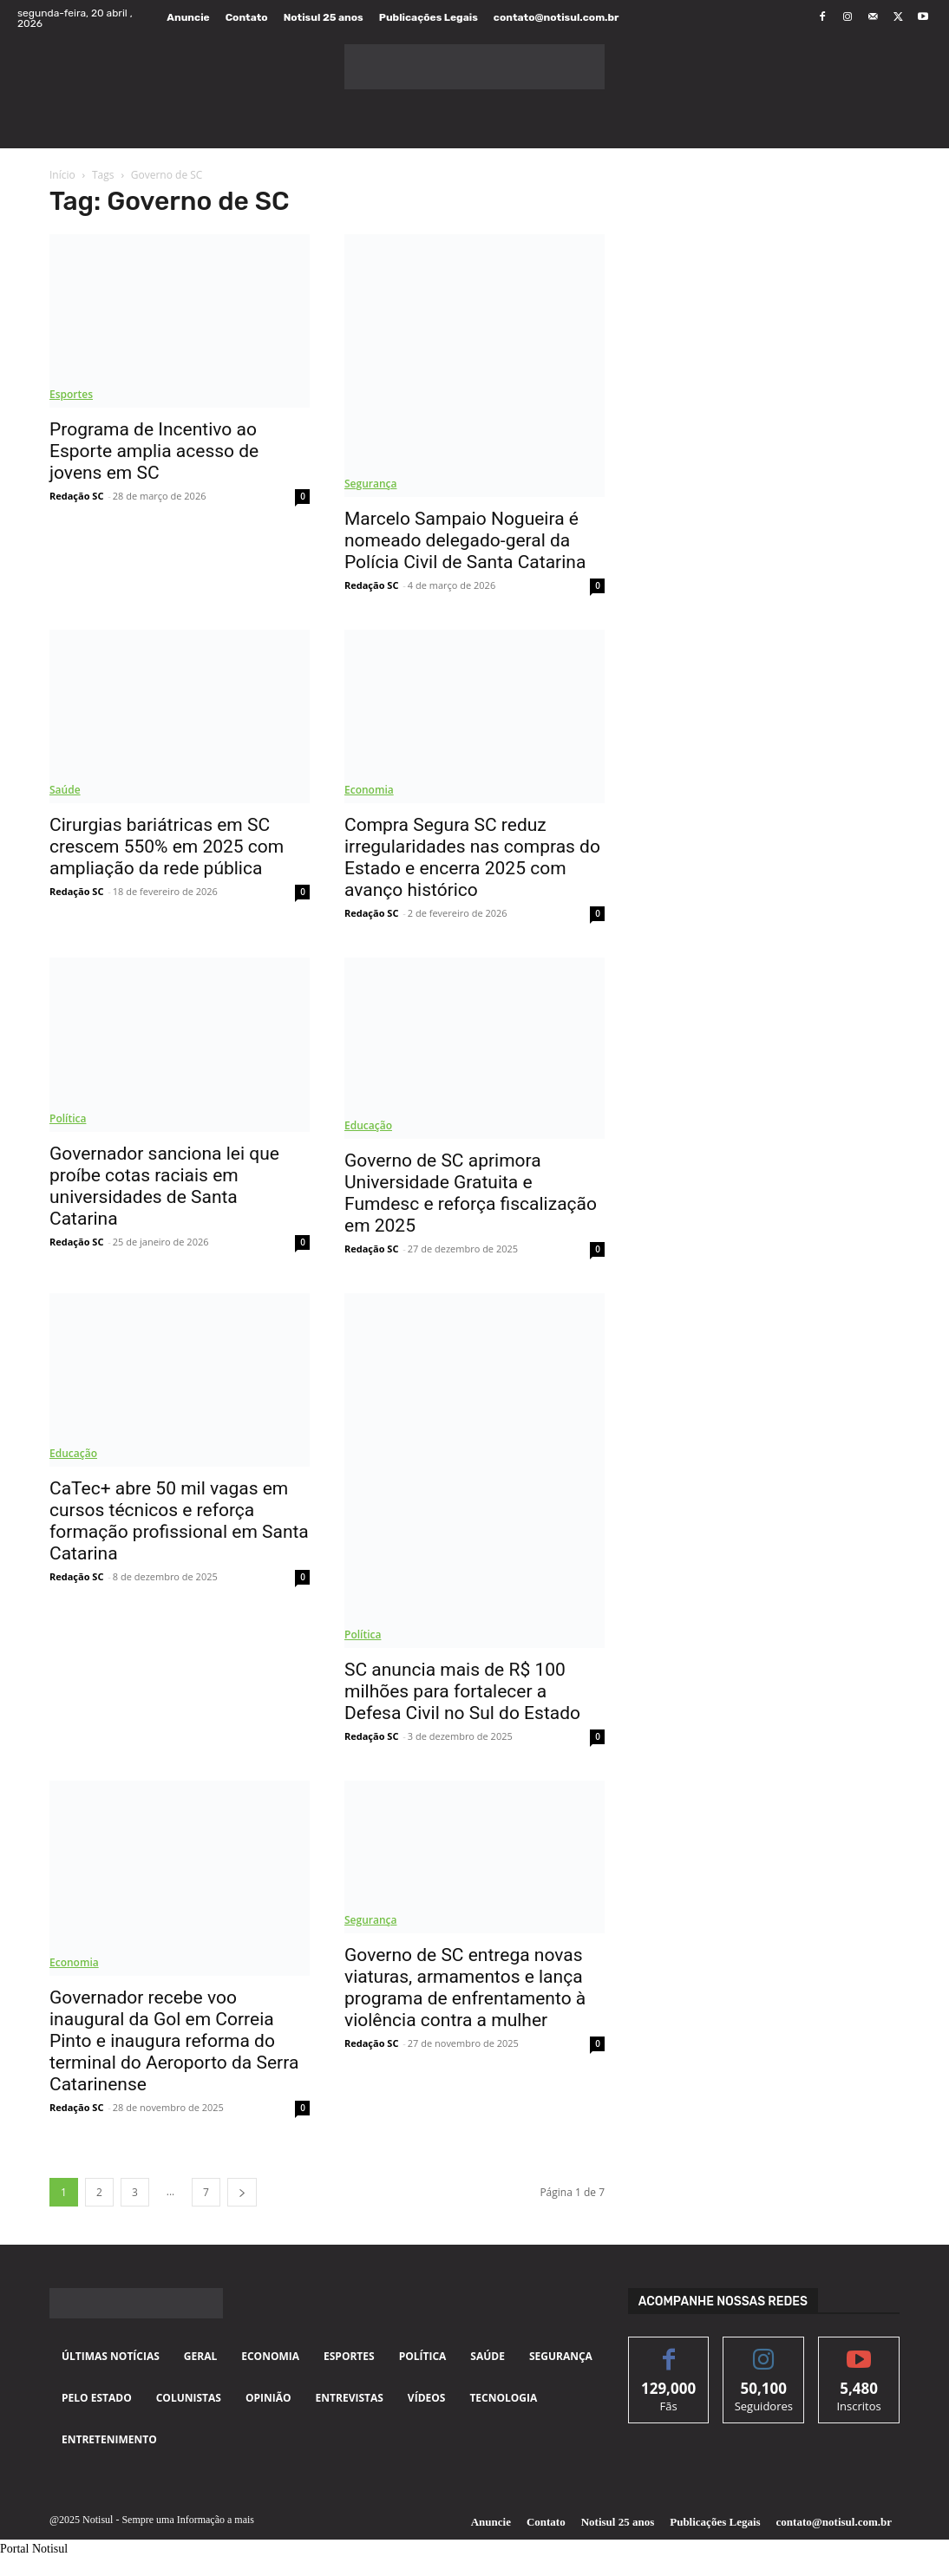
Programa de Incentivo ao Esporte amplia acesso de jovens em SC (154, 451)
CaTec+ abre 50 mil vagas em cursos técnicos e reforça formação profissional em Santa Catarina (179, 1521)
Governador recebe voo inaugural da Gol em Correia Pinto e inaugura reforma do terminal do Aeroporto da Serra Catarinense (173, 2041)
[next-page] (242, 2192)
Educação (368, 1125)
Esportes (71, 394)
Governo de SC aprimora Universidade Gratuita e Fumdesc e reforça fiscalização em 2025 (470, 1193)
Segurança (370, 483)
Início (62, 174)
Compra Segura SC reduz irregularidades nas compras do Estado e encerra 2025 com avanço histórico (472, 857)
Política (67, 1118)
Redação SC (76, 495)
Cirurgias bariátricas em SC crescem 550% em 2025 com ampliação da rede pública (166, 846)
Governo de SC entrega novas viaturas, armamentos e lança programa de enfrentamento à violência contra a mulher (465, 1987)
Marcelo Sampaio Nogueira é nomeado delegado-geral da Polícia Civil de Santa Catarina (465, 540)
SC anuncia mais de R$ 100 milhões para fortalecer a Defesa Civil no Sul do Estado (462, 1691)
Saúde (65, 789)
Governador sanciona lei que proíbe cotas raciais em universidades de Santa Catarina (164, 1186)
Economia (369, 789)
